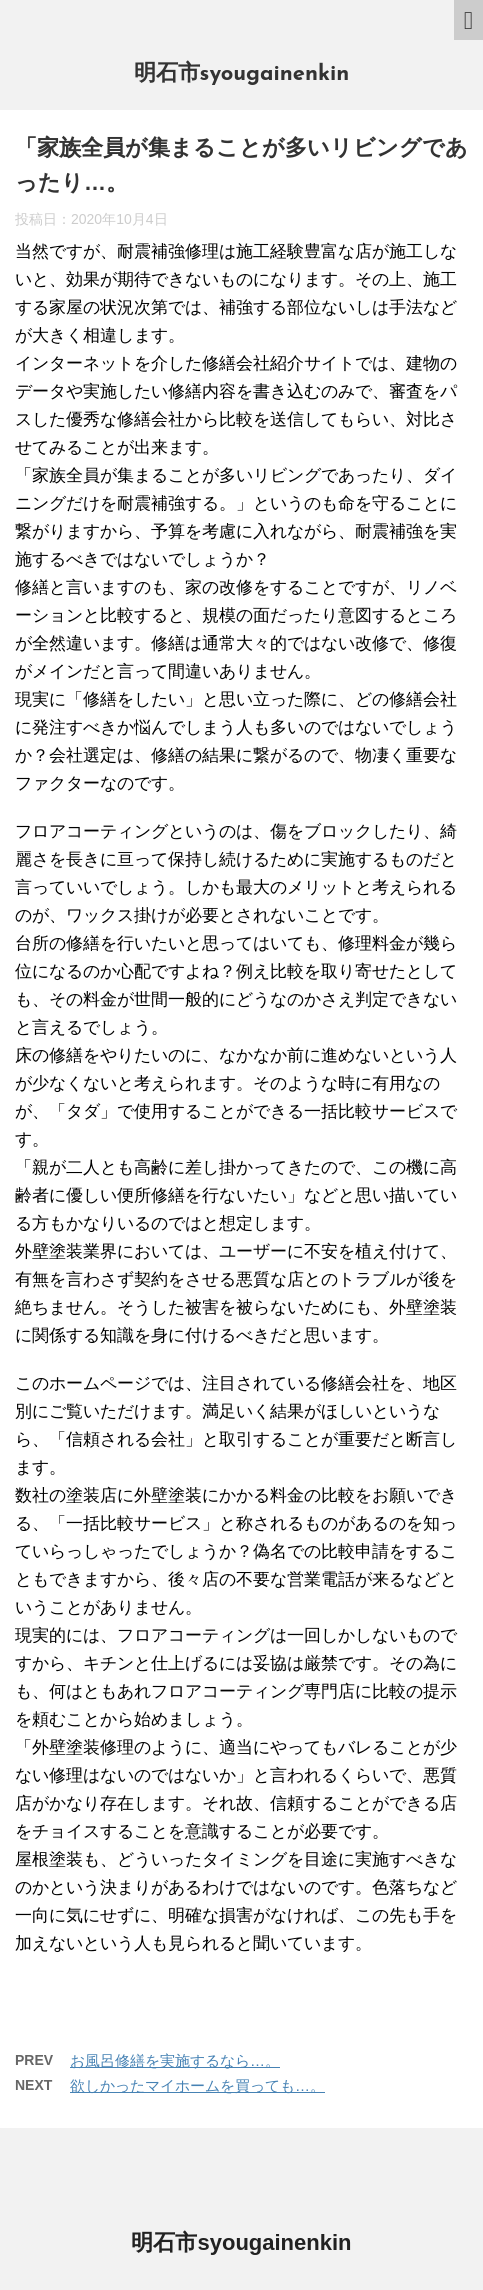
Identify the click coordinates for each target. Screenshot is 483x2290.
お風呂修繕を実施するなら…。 (175, 2060)
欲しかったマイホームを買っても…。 (197, 2085)
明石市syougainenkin (242, 74)
